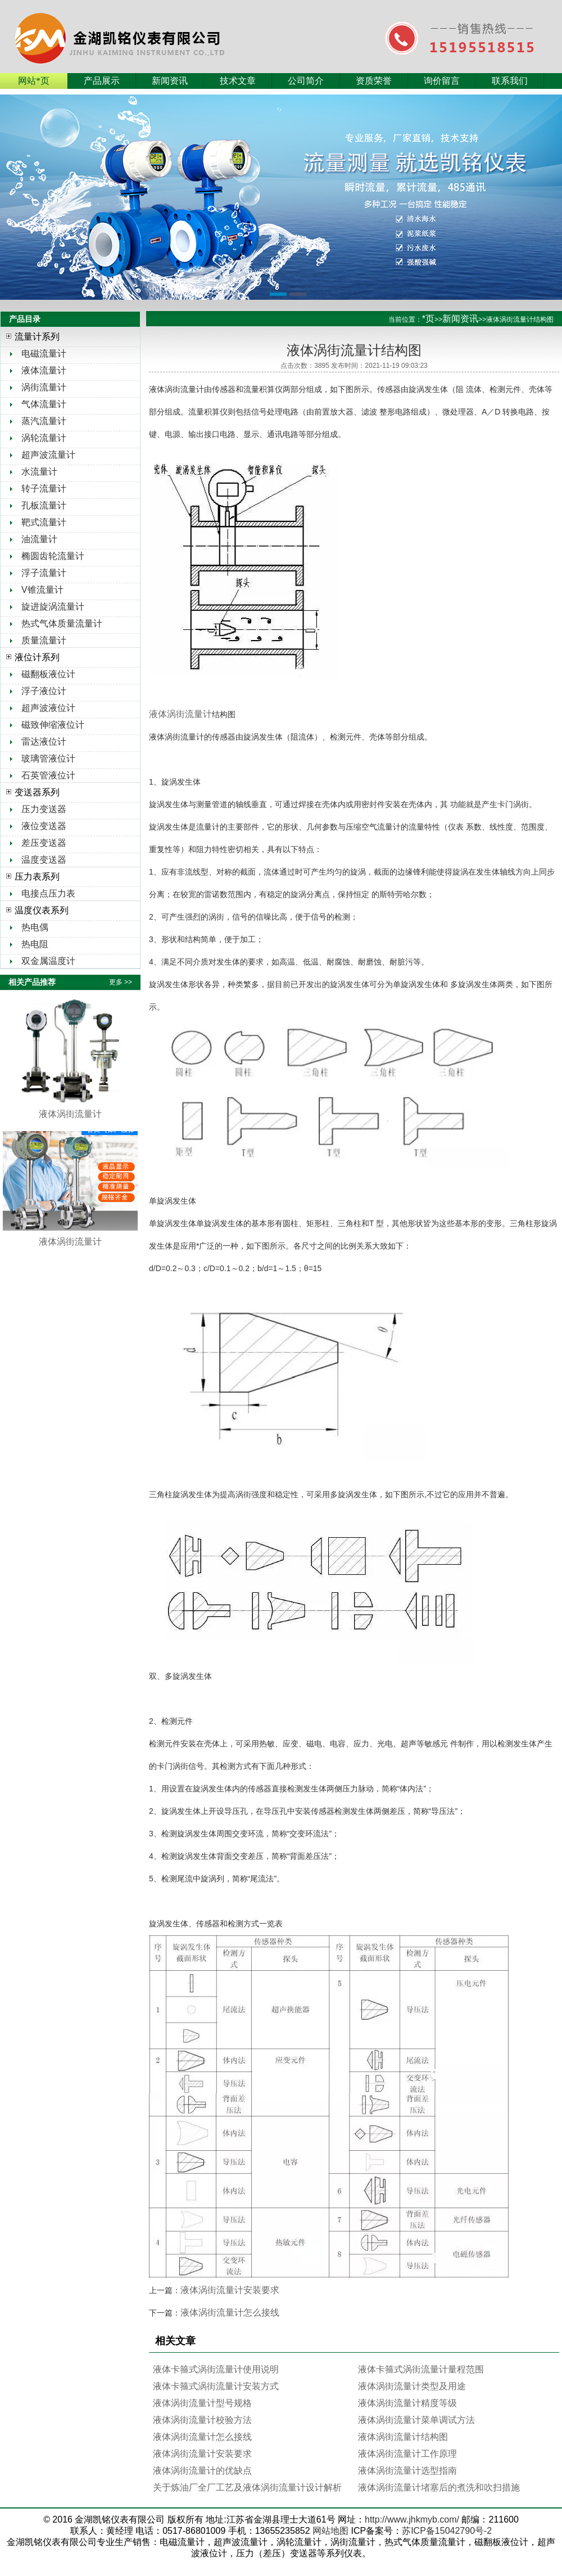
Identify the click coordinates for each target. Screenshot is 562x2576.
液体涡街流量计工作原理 (407, 2453)
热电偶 (34, 927)
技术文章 (238, 80)
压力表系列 (37, 876)
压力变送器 (43, 809)
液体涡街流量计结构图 (403, 2437)
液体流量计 (43, 370)
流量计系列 (37, 336)
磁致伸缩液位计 (52, 724)
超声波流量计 (48, 455)
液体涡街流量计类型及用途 (412, 2386)
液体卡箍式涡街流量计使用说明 (216, 2369)
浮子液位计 (43, 691)
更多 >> (120, 982)
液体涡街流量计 (180, 714)
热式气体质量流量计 (61, 623)
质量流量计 (43, 640)
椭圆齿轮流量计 (52, 556)
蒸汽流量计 (43, 421)
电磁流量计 (43, 353)
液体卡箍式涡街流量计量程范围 (421, 2369)
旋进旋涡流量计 (52, 606)
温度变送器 (43, 859)
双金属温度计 (48, 961)
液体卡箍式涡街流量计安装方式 (216, 2386)
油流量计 (39, 539)
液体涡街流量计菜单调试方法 (416, 2420)
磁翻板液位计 (48, 674)
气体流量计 (43, 404)
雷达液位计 (43, 741)
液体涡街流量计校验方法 (202, 2420)
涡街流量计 (43, 387)
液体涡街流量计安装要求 (229, 2290)
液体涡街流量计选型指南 (407, 2470)
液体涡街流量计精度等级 (407, 2403)
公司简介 (306, 80)
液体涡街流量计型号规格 (202, 2403)
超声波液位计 (48, 708)
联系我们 (510, 80)
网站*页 (33, 80)
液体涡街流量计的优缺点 (202, 2470)
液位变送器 (43, 826)
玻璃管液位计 (48, 758)
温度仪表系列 (42, 910)
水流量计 (39, 471)
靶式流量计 (43, 522)
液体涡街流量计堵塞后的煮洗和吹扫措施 (439, 2487)
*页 (428, 318)
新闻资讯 (170, 80)
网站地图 (330, 2531)
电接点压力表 (48, 893)
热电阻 (34, 944)
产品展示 (102, 80)
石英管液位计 (48, 775)
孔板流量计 (43, 505)
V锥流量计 (42, 590)
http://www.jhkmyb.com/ (412, 2519)
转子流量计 (43, 488)
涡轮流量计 (43, 438)
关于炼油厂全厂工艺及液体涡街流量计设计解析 (247, 2487)
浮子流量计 (43, 573)
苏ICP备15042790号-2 (447, 2531)
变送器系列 (37, 792)
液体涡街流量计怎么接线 (229, 2312)
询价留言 (442, 80)
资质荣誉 (374, 80)
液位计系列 (37, 657)
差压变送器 (43, 843)
